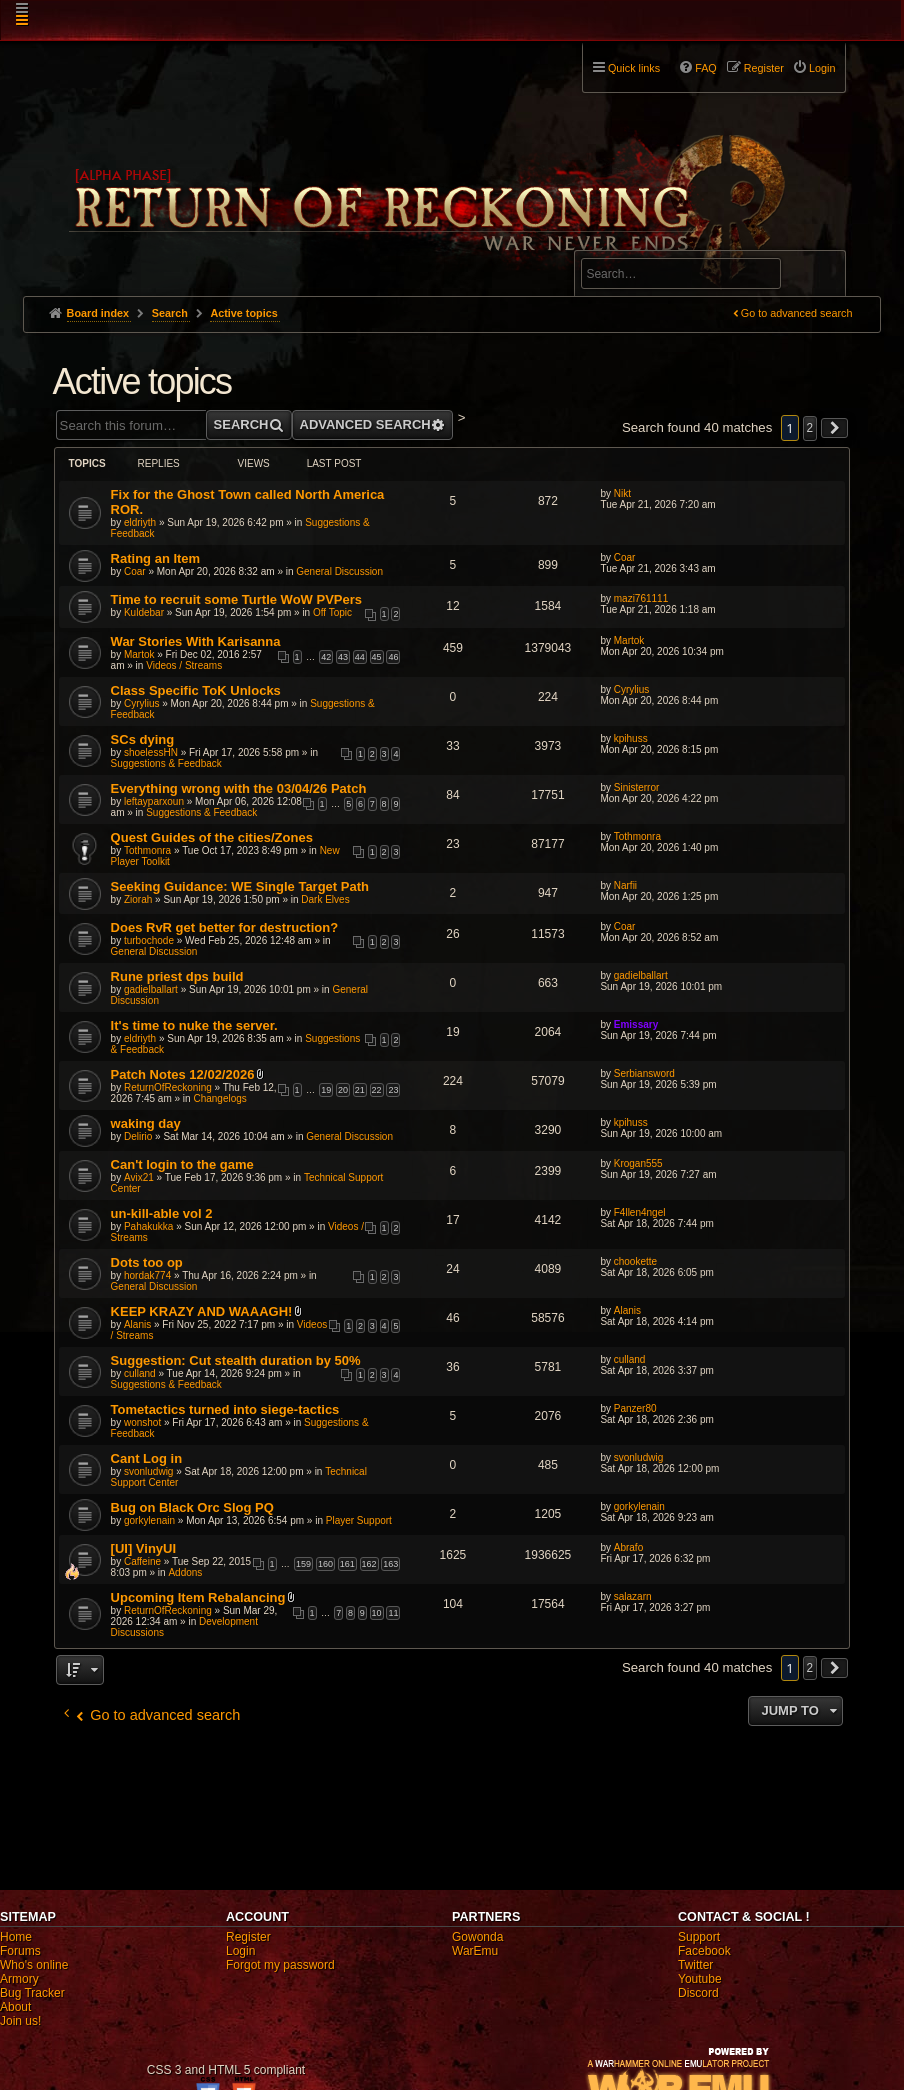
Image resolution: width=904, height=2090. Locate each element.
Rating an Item (156, 558)
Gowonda (477, 1937)
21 (360, 1090)
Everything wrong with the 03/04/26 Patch (239, 788)
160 (325, 1564)
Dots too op (147, 1262)
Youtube (700, 1979)
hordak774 (147, 1275)
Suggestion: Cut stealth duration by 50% (236, 1360)
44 (360, 657)
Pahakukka (148, 1226)
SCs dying (143, 739)
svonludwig (148, 1471)
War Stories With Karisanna (196, 641)
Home (16, 1937)
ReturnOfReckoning (168, 1087)
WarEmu (475, 1951)
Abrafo (628, 1547)
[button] (835, 428)
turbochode (149, 940)
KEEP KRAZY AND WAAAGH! (202, 1311)
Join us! (20, 2021)
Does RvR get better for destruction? (225, 927)
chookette (635, 1261)
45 (377, 657)
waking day (146, 1123)
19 (326, 1090)
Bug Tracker (32, 1993)
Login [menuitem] (822, 68)
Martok (139, 654)
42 (326, 657)
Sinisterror (637, 787)
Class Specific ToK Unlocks (196, 690)
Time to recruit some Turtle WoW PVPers (236, 599)
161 (347, 1564)
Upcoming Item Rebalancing (198, 1597)
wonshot (142, 1422)
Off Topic (332, 612)
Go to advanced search (797, 313)
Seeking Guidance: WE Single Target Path (240, 886)
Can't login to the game (182, 1164)
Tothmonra (147, 850)
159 (303, 1564)
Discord (698, 1993)
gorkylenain (149, 1520)
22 (377, 1090)
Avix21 (139, 1177)
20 (343, 1090)
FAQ (706, 68)
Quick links (634, 68)
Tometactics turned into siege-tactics (225, 1409)
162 (369, 1564)
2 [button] (810, 428)
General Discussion (339, 571)
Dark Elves (325, 899)
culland (140, 1373)
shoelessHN (151, 752)
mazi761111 (641, 598)
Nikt (622, 493)
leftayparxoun (154, 801)
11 (393, 1613)
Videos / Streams (184, 665)
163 (390, 1564)
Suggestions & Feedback (166, 763)
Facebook (704, 1951)
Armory (19, 1979)
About (15, 2007)
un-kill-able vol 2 (162, 1213)
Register (248, 1937)
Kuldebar (144, 612)
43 (343, 657)
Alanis (137, 1324)
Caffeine (142, 1561)
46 (393, 657)
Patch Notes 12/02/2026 (183, 1074)
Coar (135, 571)
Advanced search (643, 241)
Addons (185, 1572)
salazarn (633, 1596)
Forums (20, 1951)
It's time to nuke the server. (194, 1025)
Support (699, 1937)
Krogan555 (638, 1163)
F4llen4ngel (640, 1212)
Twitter (695, 1965)
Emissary (636, 1024)
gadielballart (151, 989)
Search (819, 277)
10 (377, 1613)
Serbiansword (644, 1073)
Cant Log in (147, 1458)
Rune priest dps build (177, 976)
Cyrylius (142, 703)
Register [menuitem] (764, 68)
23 (393, 1090)
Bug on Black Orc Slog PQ (192, 1507)
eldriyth (140, 522)
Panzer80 (635, 1408)
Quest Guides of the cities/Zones (212, 837)
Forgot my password (280, 1965)
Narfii (625, 885)
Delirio (138, 1136)
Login (240, 1951)
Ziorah (138, 899)
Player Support (359, 1520)
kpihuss (631, 738)
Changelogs (219, 1098)
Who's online (34, 1965)
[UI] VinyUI (144, 1548)
